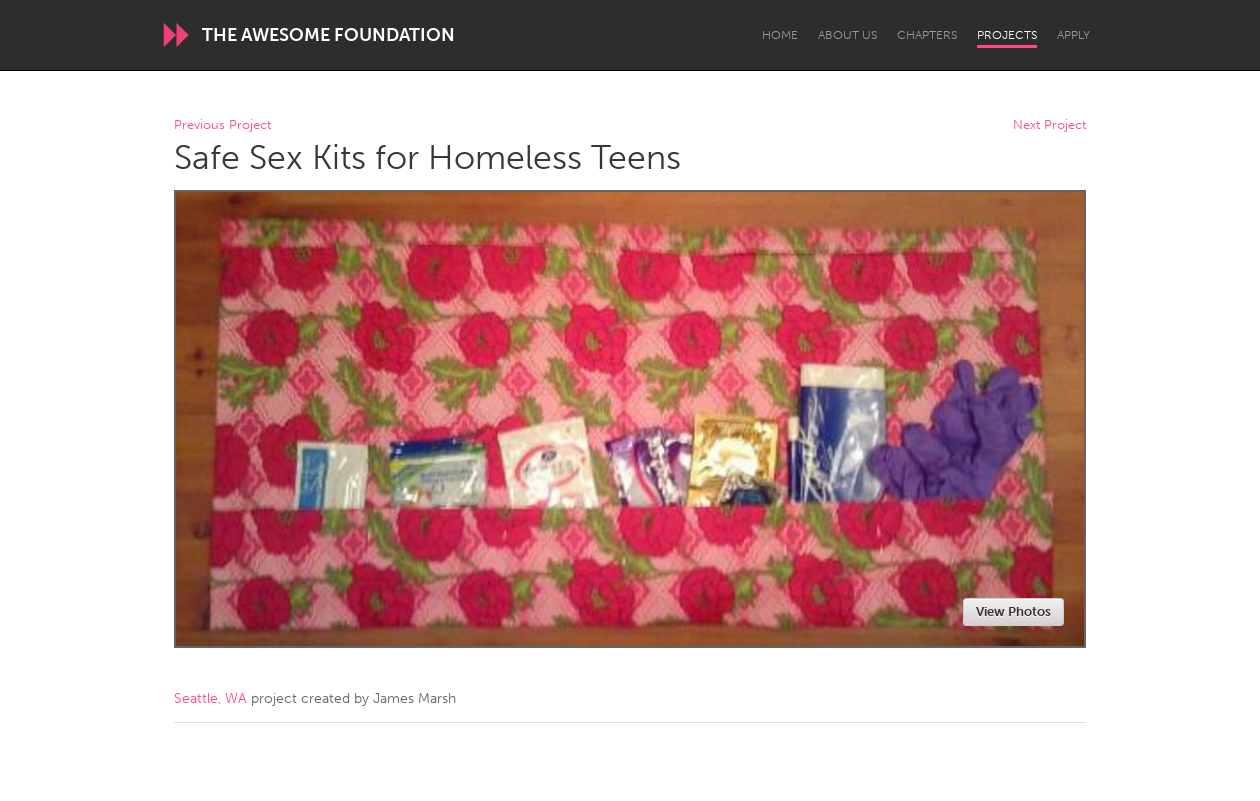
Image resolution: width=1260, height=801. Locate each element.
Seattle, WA (210, 698)
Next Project (1049, 125)
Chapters (927, 35)
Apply (1073, 35)
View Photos (1013, 611)
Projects (1007, 35)
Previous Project (222, 125)
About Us (847, 35)
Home (780, 35)
